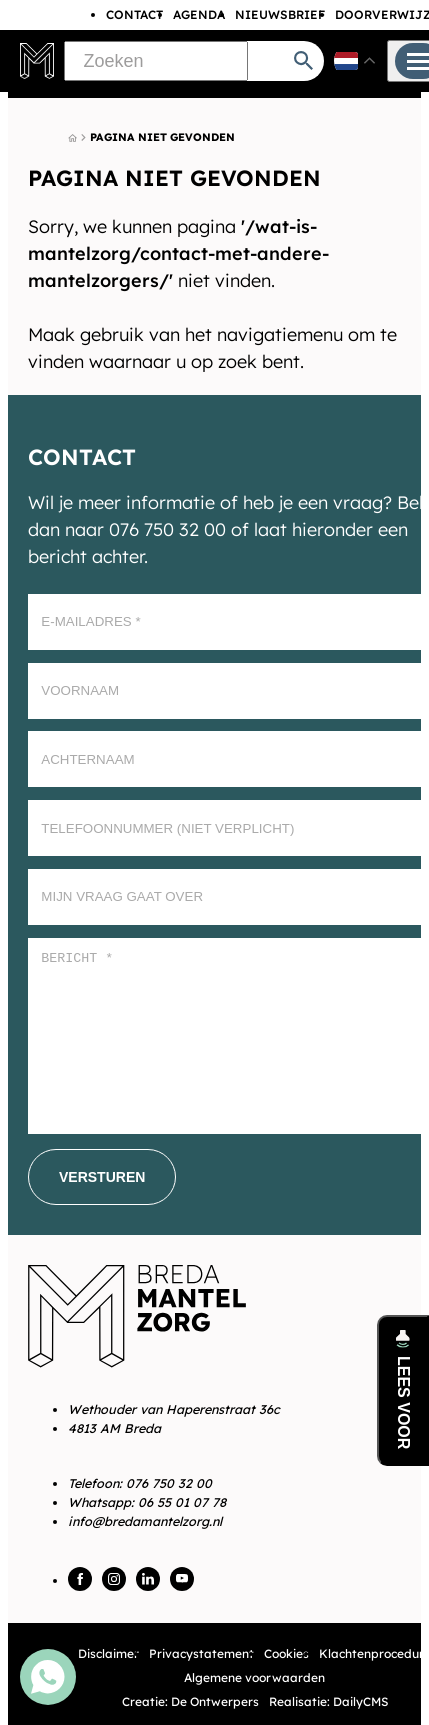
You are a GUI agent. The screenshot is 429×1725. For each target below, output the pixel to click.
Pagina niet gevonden (162, 137)
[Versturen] (102, 1177)
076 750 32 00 (169, 1483)
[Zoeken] (156, 61)
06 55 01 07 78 (182, 1502)
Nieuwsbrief (280, 14)
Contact (134, 14)
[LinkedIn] (148, 1579)
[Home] (72, 138)
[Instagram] (114, 1579)
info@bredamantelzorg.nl (145, 1521)
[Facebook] (80, 1579)
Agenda (199, 14)
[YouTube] (182, 1579)
